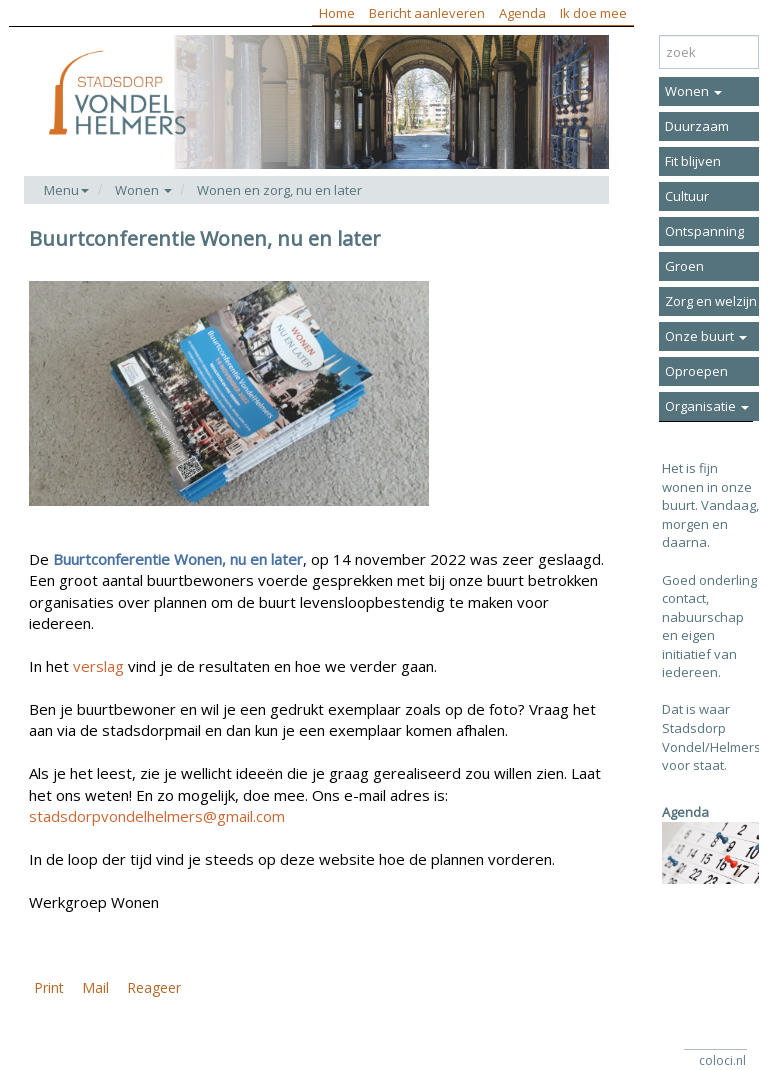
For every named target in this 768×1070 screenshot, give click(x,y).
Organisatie (707, 406)
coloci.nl (722, 1060)
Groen (684, 266)
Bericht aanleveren (427, 13)
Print (49, 987)
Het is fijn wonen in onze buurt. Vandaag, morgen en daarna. (710, 505)
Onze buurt (706, 336)
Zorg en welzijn (711, 301)
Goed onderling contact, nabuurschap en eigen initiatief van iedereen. (709, 626)
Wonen (693, 91)
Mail (95, 987)
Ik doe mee (593, 13)
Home (337, 13)
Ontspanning (704, 231)
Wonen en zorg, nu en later (279, 190)
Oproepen (696, 371)
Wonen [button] (143, 190)
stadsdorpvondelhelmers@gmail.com (157, 816)
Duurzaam (697, 126)
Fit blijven (693, 161)
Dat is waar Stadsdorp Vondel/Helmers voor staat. (711, 737)
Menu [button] (66, 190)
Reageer (154, 987)
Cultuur (687, 196)
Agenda (522, 13)
